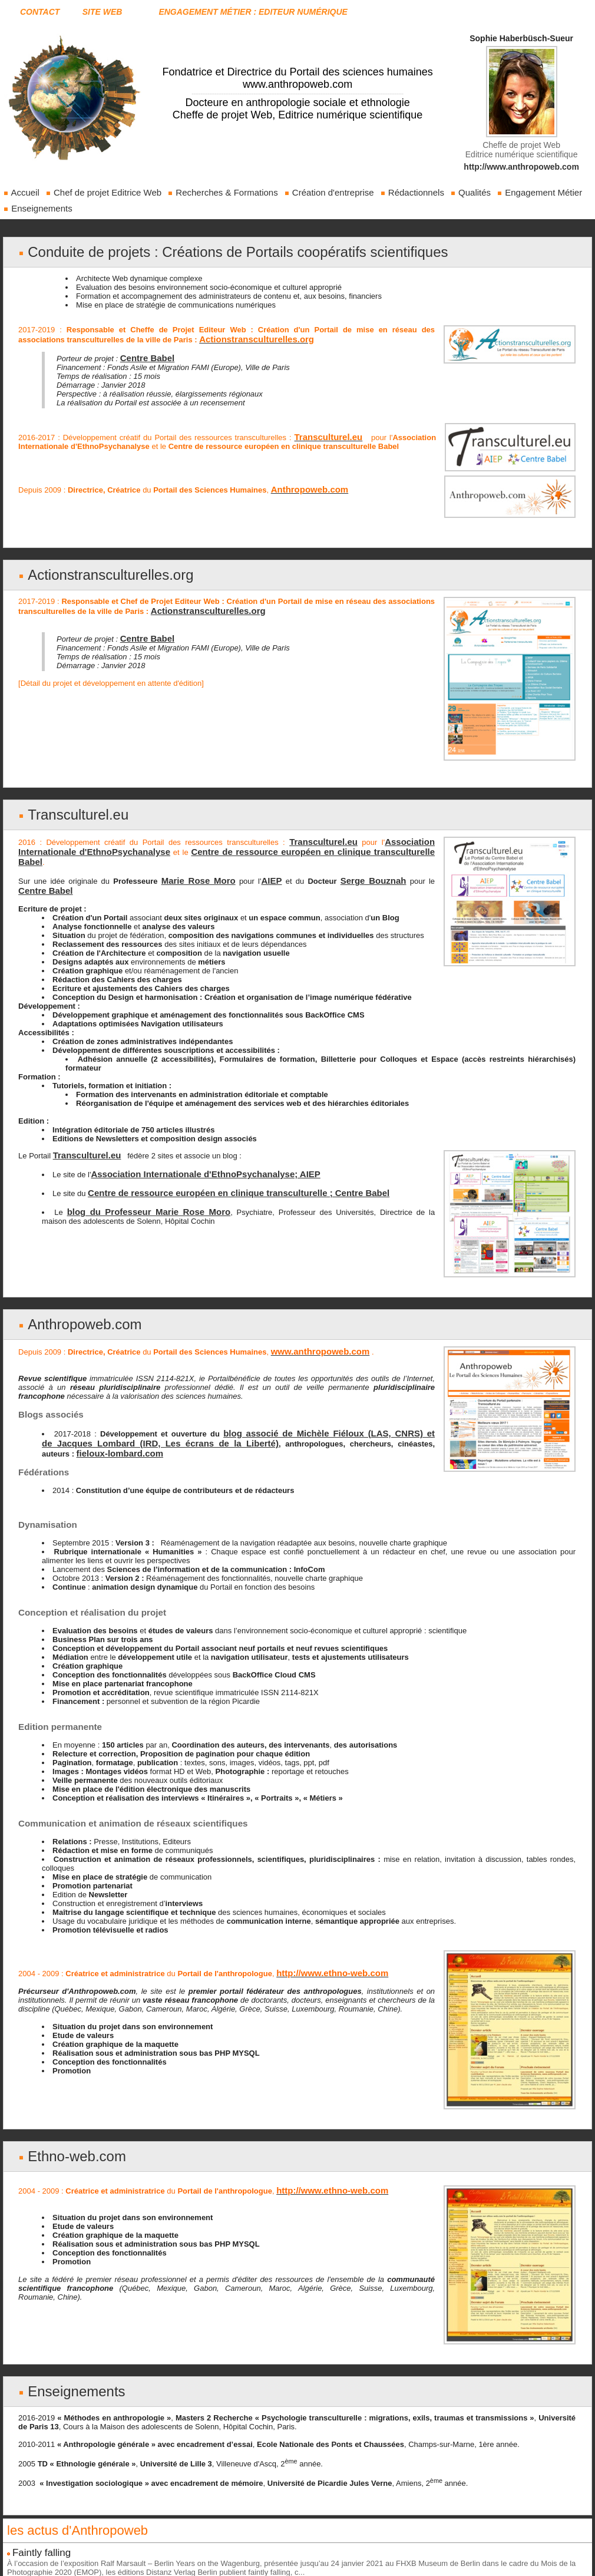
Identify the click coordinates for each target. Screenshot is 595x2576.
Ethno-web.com (73, 2126)
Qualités (470, 192)
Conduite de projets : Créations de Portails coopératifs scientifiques (220, 251)
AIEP (257, 859)
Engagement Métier (539, 192)
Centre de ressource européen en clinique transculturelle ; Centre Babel (218, 1166)
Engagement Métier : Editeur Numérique (252, 11)
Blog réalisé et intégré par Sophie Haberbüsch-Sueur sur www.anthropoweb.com (297, 2567)
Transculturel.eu (74, 807)
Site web (102, 11)
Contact (40, 11)
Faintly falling (36, 2520)
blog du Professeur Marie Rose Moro (131, 1184)
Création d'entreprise (329, 192)
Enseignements (37, 208)
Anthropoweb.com (79, 1300)
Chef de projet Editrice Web (103, 192)
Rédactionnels (412, 192)
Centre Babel (143, 355)
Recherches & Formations (222, 192)
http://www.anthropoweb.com (521, 166)
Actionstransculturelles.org (103, 568)
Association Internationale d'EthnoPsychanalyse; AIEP (190, 1149)
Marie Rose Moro (191, 859)
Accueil (21, 192)
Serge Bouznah (351, 859)
